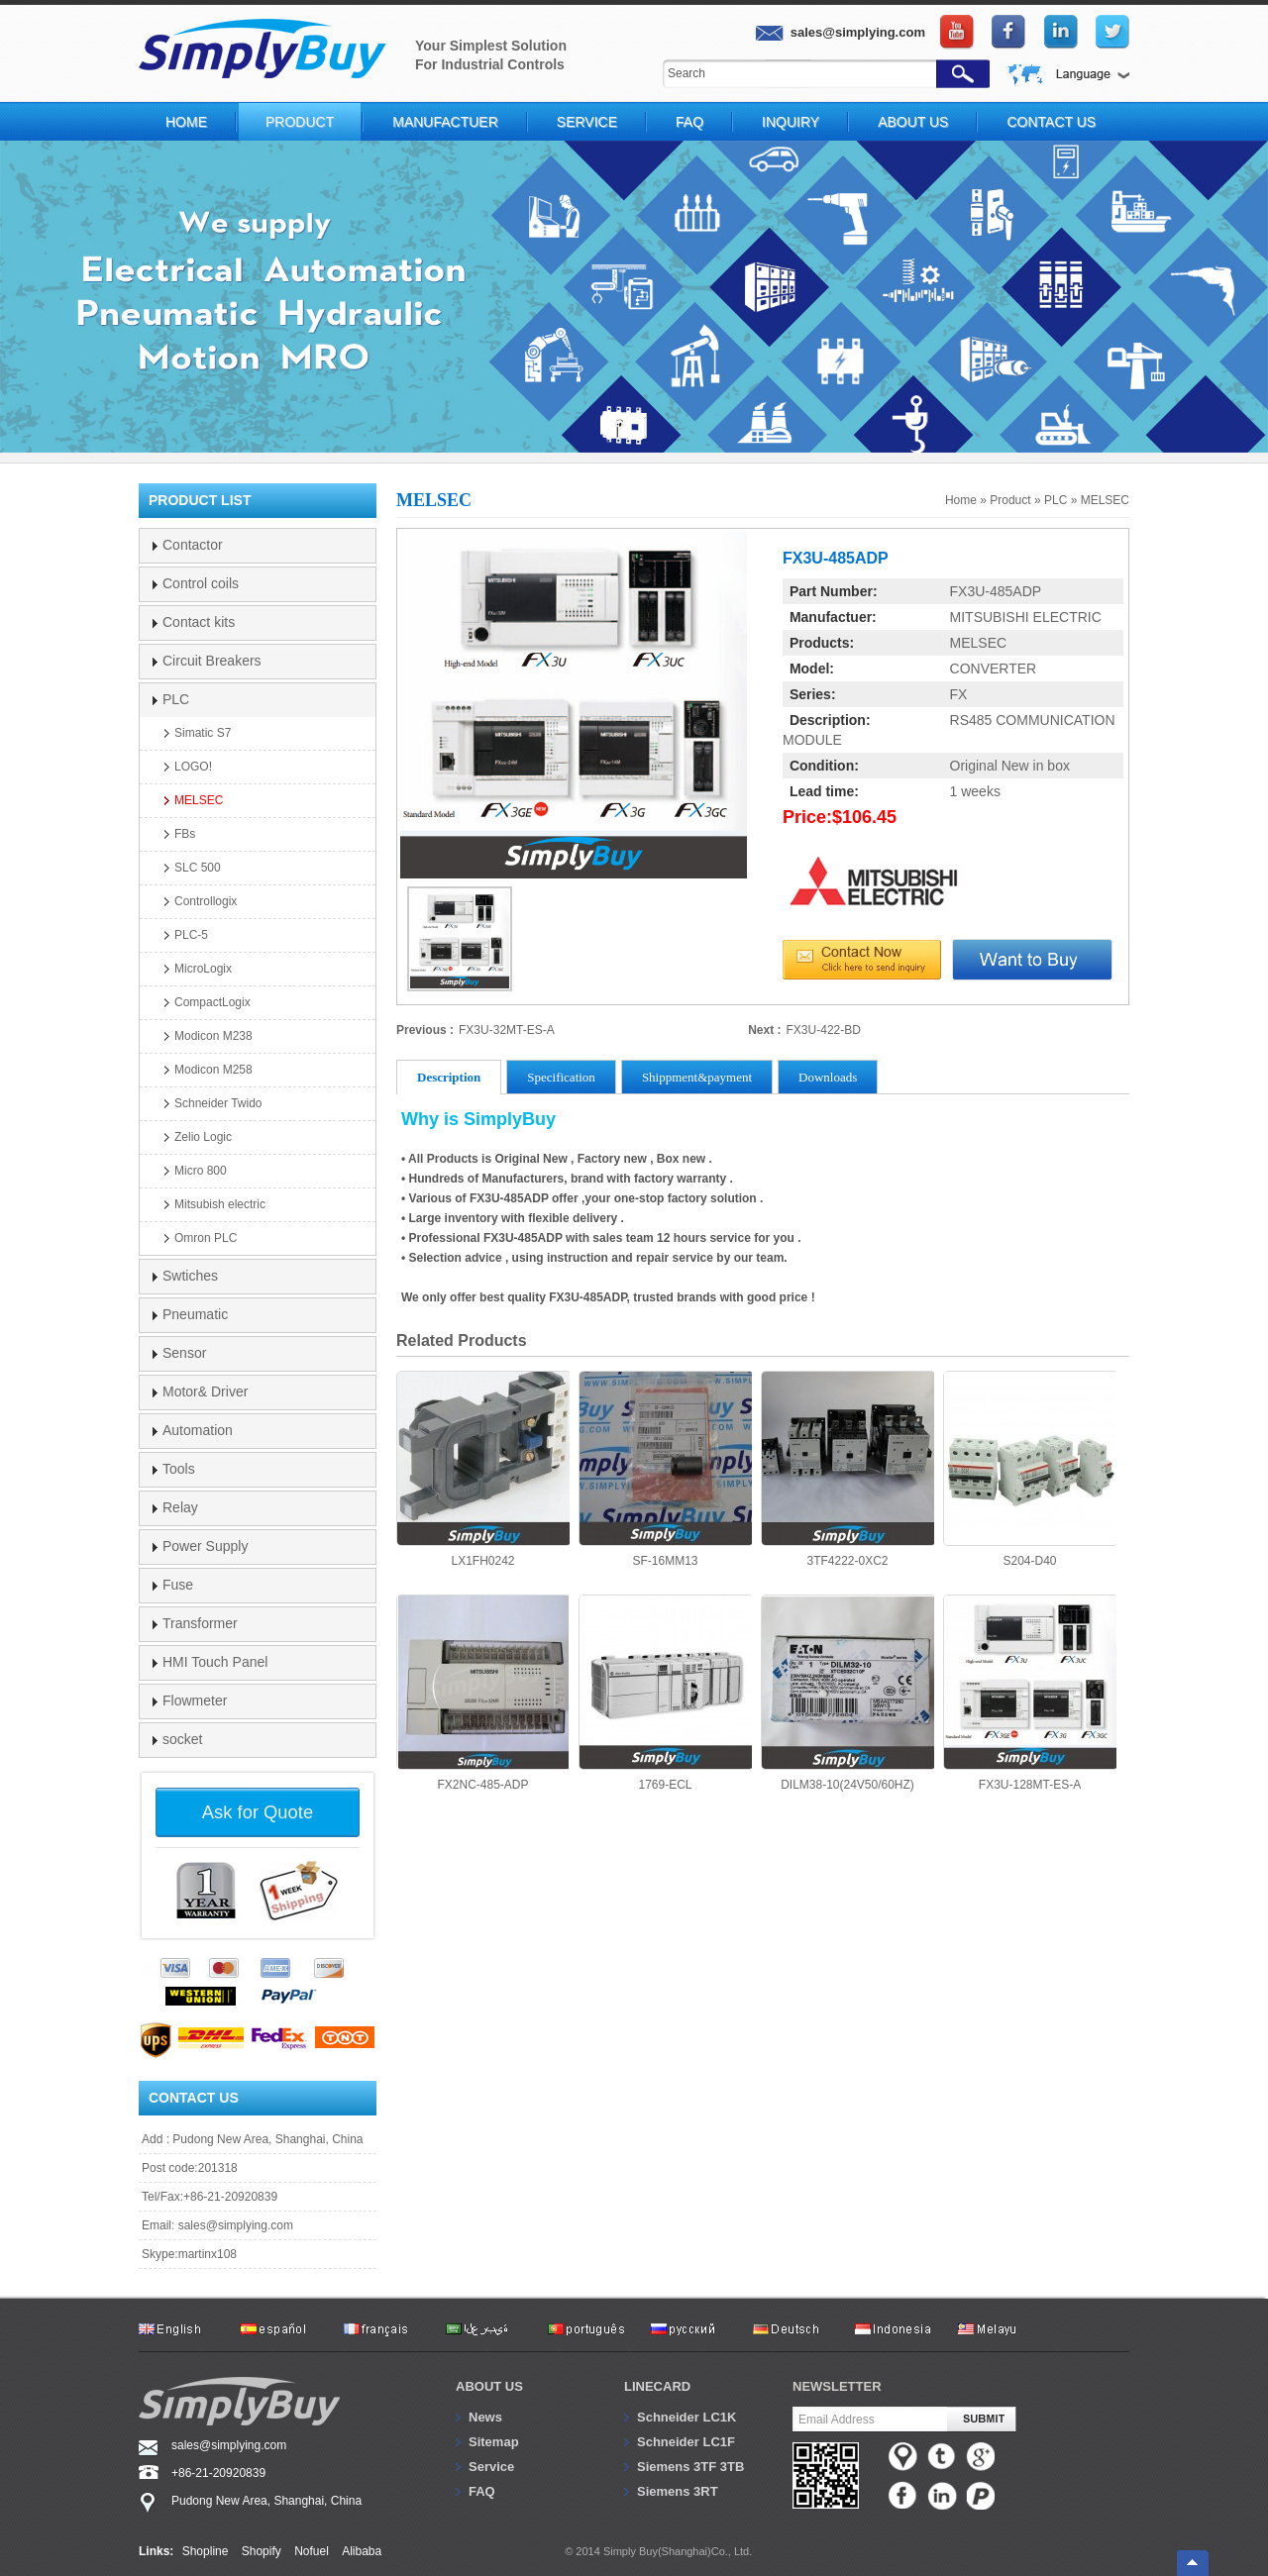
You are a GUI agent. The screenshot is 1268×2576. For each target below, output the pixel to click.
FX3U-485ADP (996, 591)
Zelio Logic (203, 1137)
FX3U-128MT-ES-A (1029, 1693)
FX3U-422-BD (824, 1030)
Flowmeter (194, 1700)
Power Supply (205, 1546)
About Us (913, 122)
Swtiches (190, 1276)
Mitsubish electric (219, 1204)
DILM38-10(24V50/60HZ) (847, 1693)
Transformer (200, 1623)
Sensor (184, 1353)
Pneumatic (195, 1314)
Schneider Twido (218, 1103)
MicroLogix (203, 969)
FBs (184, 834)
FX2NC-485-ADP (483, 1693)
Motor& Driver (205, 1391)
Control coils (200, 583)
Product (299, 122)
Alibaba (361, 2551)
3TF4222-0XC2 (847, 1469)
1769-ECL (665, 1693)
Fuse (177, 1585)
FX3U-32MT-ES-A (507, 1030)
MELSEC (1105, 500)
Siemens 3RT (677, 2491)
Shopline (205, 2551)
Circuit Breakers (212, 661)
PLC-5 (191, 935)
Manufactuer (445, 122)
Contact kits (198, 622)
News (485, 2417)
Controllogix (205, 901)
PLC (1055, 500)
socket (182, 1739)
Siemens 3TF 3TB (690, 2466)
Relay (180, 1507)
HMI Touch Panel (214, 1662)
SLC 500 (197, 868)
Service (587, 122)
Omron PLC (205, 1238)
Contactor (192, 545)
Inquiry (790, 122)
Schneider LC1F (686, 2441)
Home (186, 122)
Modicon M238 (213, 1036)
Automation (197, 1430)
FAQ (689, 122)
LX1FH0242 (483, 1469)
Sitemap (494, 2441)
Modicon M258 (213, 1070)
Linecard (657, 2386)
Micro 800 (200, 1171)
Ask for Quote (257, 1812)
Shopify (261, 2551)
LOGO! (193, 766)
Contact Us (1051, 122)
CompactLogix (212, 1002)
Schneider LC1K (686, 2417)
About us (489, 2386)
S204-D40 (1029, 1469)
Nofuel (311, 2551)
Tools (178, 1469)
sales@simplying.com (235, 2225)
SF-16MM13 (665, 1469)
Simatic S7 (202, 733)
